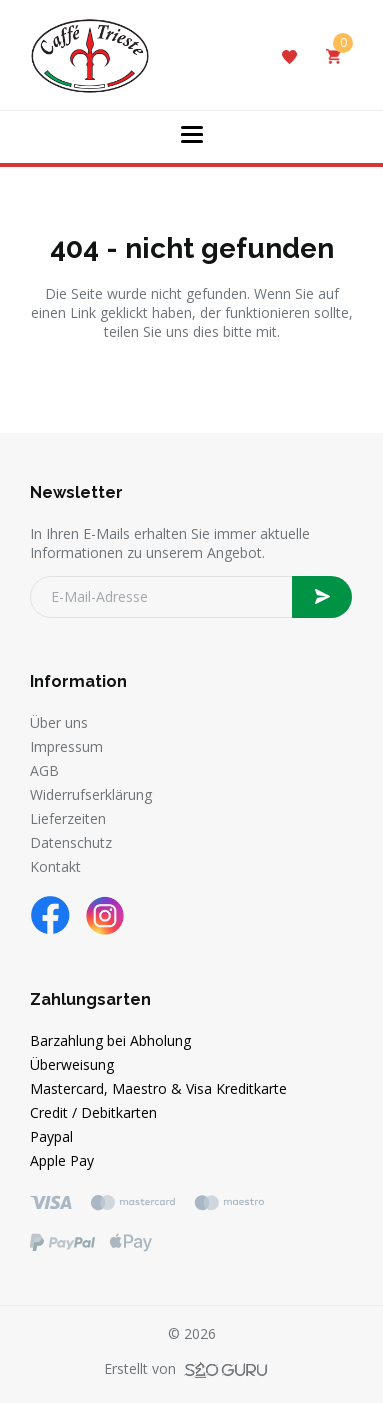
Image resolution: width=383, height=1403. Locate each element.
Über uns (59, 722)
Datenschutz (71, 842)
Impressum (66, 746)
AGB (44, 770)
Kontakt (55, 866)
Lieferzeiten (68, 818)
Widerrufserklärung (91, 794)
